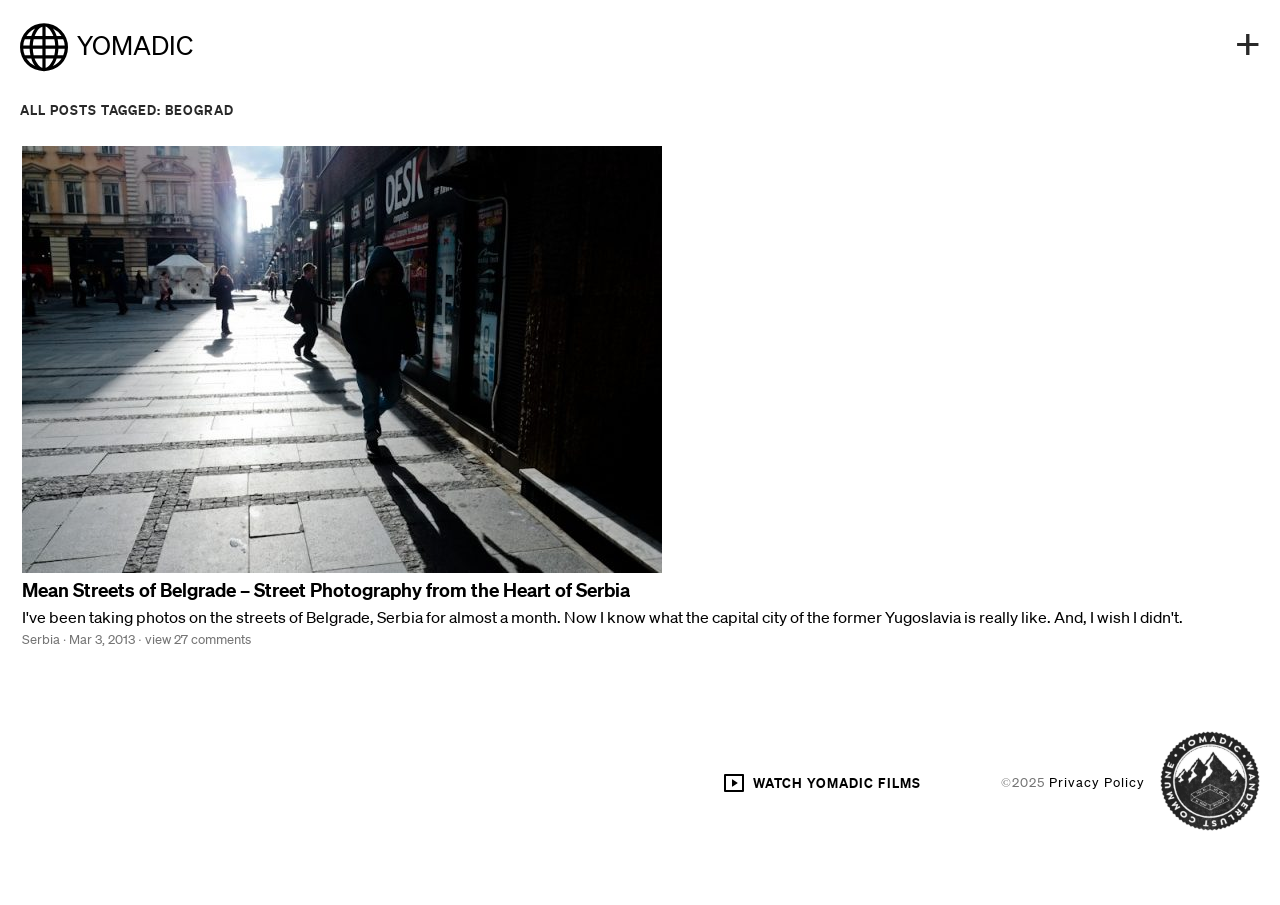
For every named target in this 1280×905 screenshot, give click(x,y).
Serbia (41, 639)
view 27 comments (198, 639)
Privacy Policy (1097, 782)
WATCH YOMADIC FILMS (821, 783)
